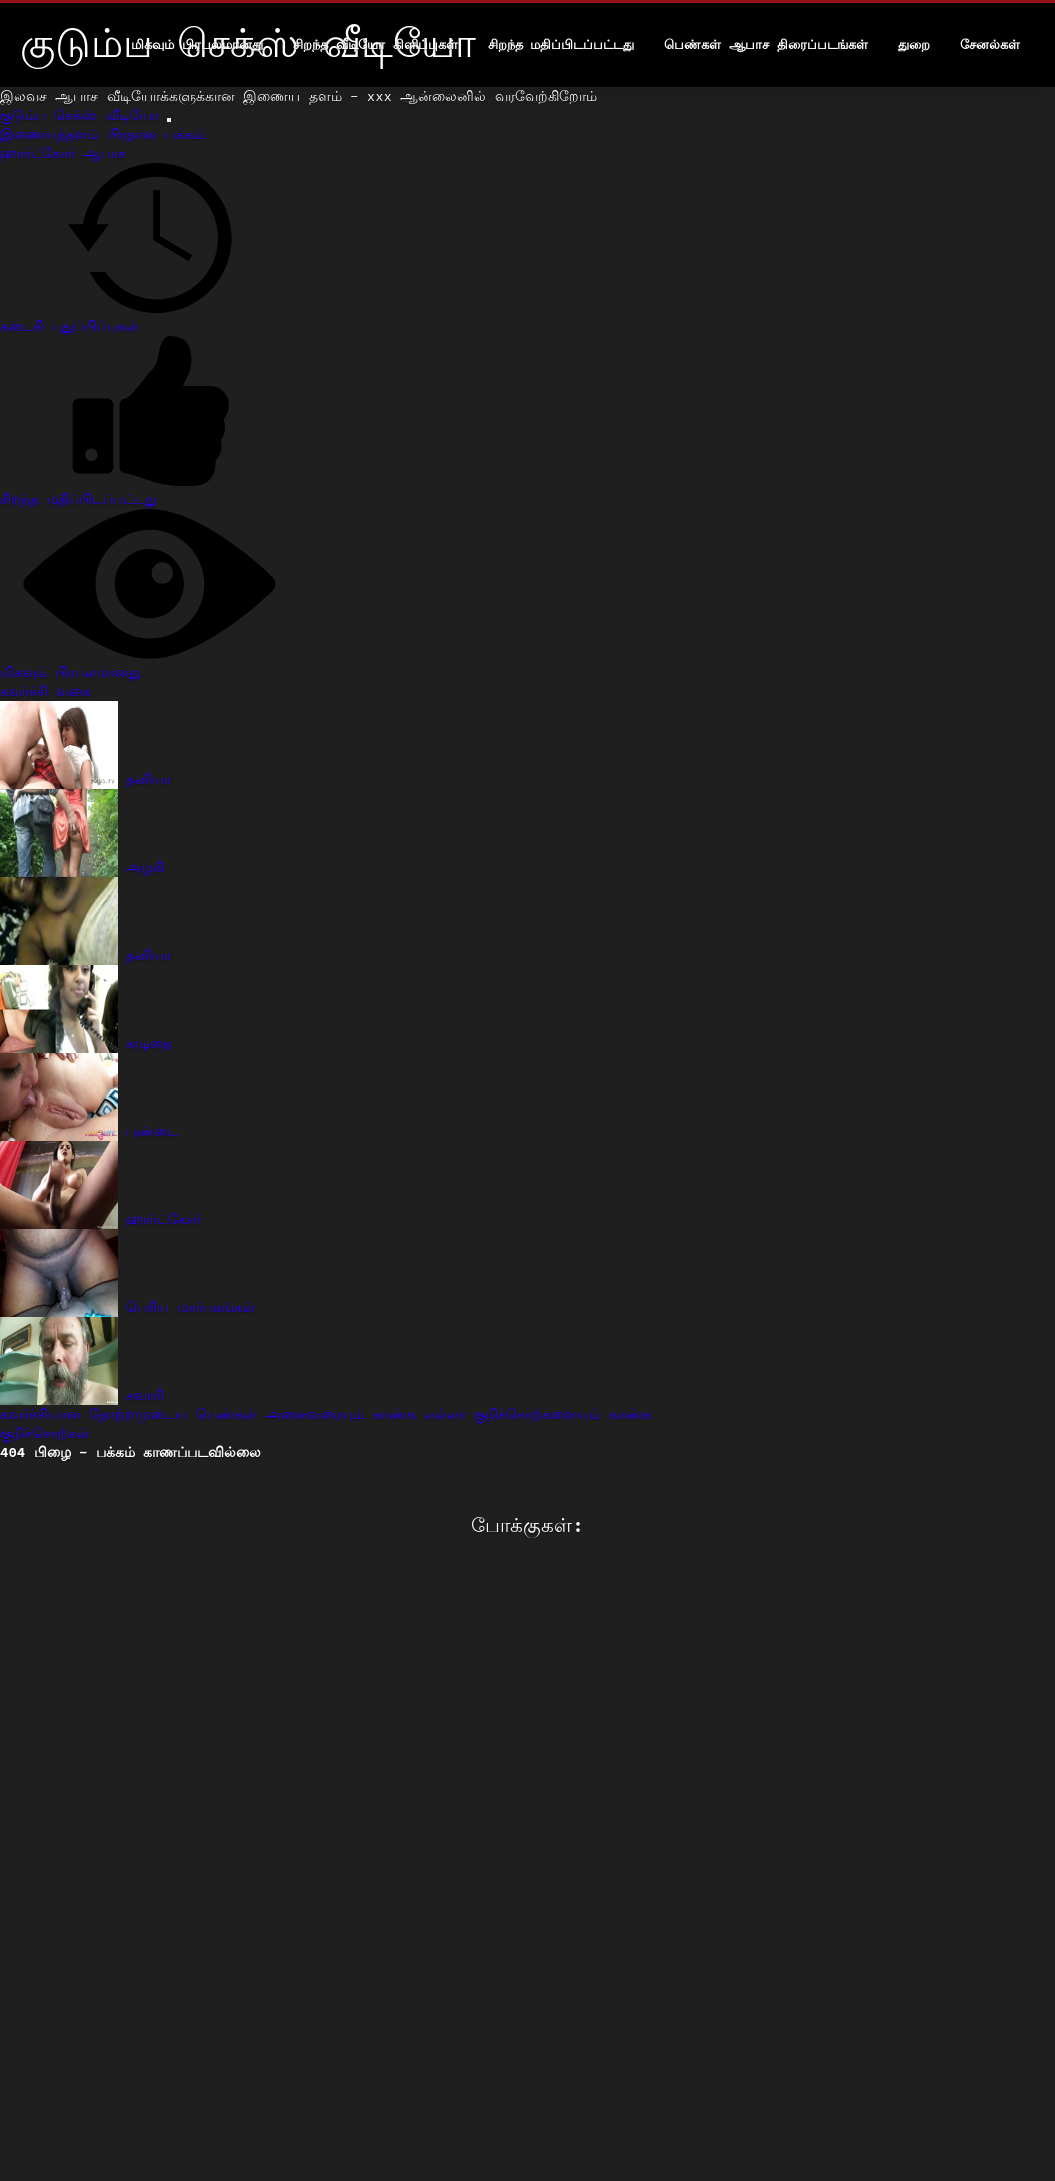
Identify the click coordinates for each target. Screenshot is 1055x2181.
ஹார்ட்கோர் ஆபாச (63, 153)
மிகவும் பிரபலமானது (197, 44)
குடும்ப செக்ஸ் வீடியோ (83, 115)
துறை (914, 44)
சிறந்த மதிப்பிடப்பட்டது (561, 44)
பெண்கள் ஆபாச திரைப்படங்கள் (766, 44)
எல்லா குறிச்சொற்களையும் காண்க (538, 1414)
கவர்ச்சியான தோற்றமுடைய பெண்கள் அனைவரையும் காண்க (212, 1414)
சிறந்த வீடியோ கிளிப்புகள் (375, 44)
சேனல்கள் (990, 44)
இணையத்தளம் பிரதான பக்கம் (102, 134)
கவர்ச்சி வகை (45, 691)
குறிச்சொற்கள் (45, 1433)
